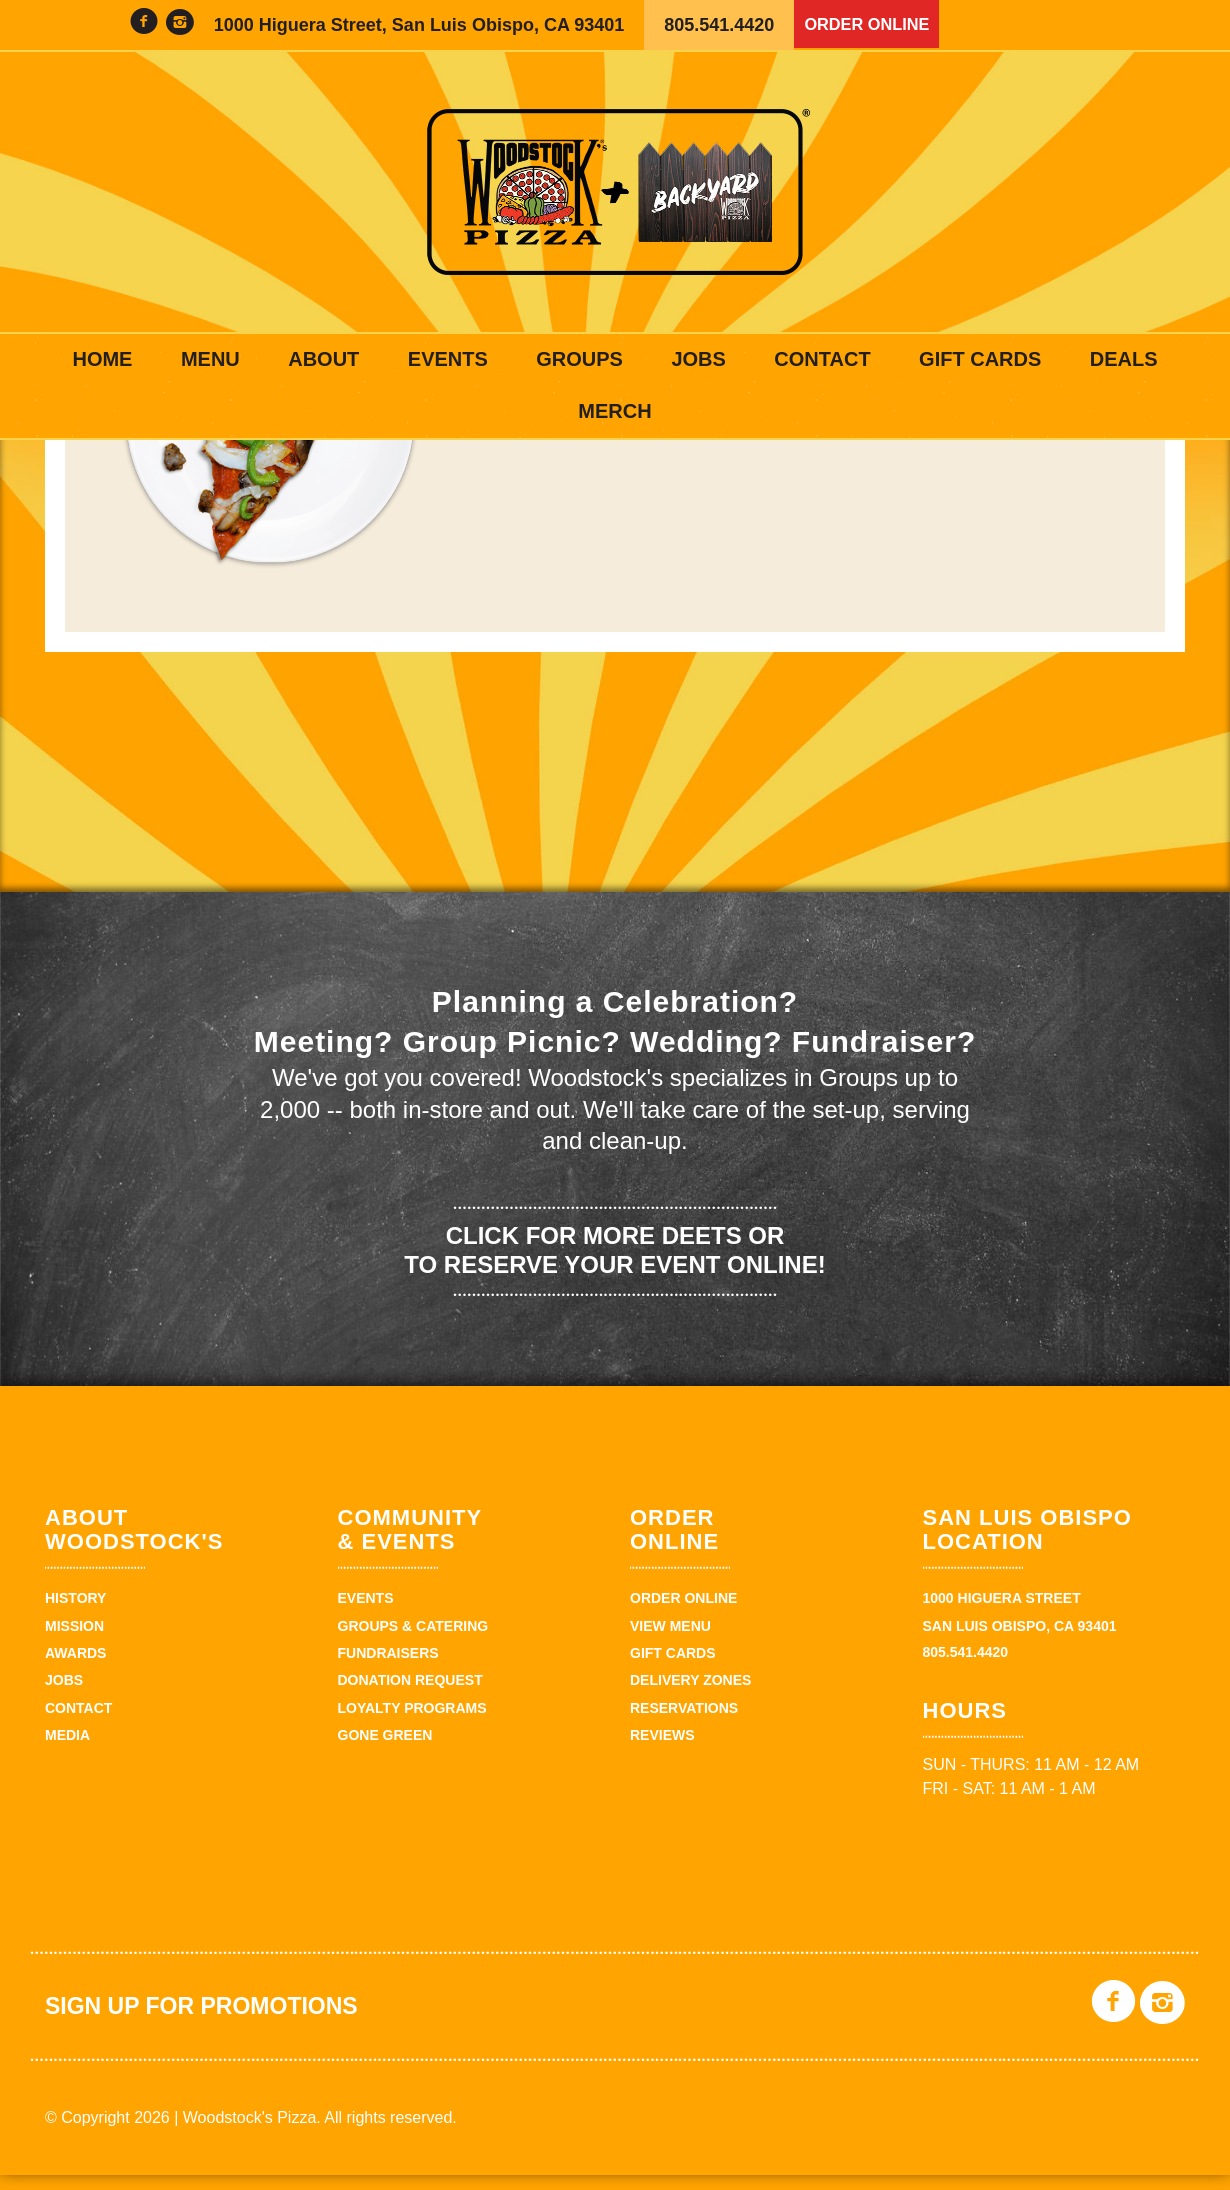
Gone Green (385, 1750)
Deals (1124, 359)
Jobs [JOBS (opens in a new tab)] (698, 359)
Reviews (662, 1750)
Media (67, 1750)
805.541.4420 (719, 25)
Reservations (684, 1723)
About (323, 359)
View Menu (670, 1641)
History (75, 1613)
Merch (614, 411)
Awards (75, 1668)
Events (448, 359)
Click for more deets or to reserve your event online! (614, 1265)
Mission (74, 1641)
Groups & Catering (413, 1641)
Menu (210, 359)
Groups (579, 359)
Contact (822, 359)
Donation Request (410, 1695)
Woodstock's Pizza (615, 192)
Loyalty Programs (412, 1723)
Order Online (873, 25)
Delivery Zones (690, 1695)
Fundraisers (388, 1668)
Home (102, 359)
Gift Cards (980, 359)
